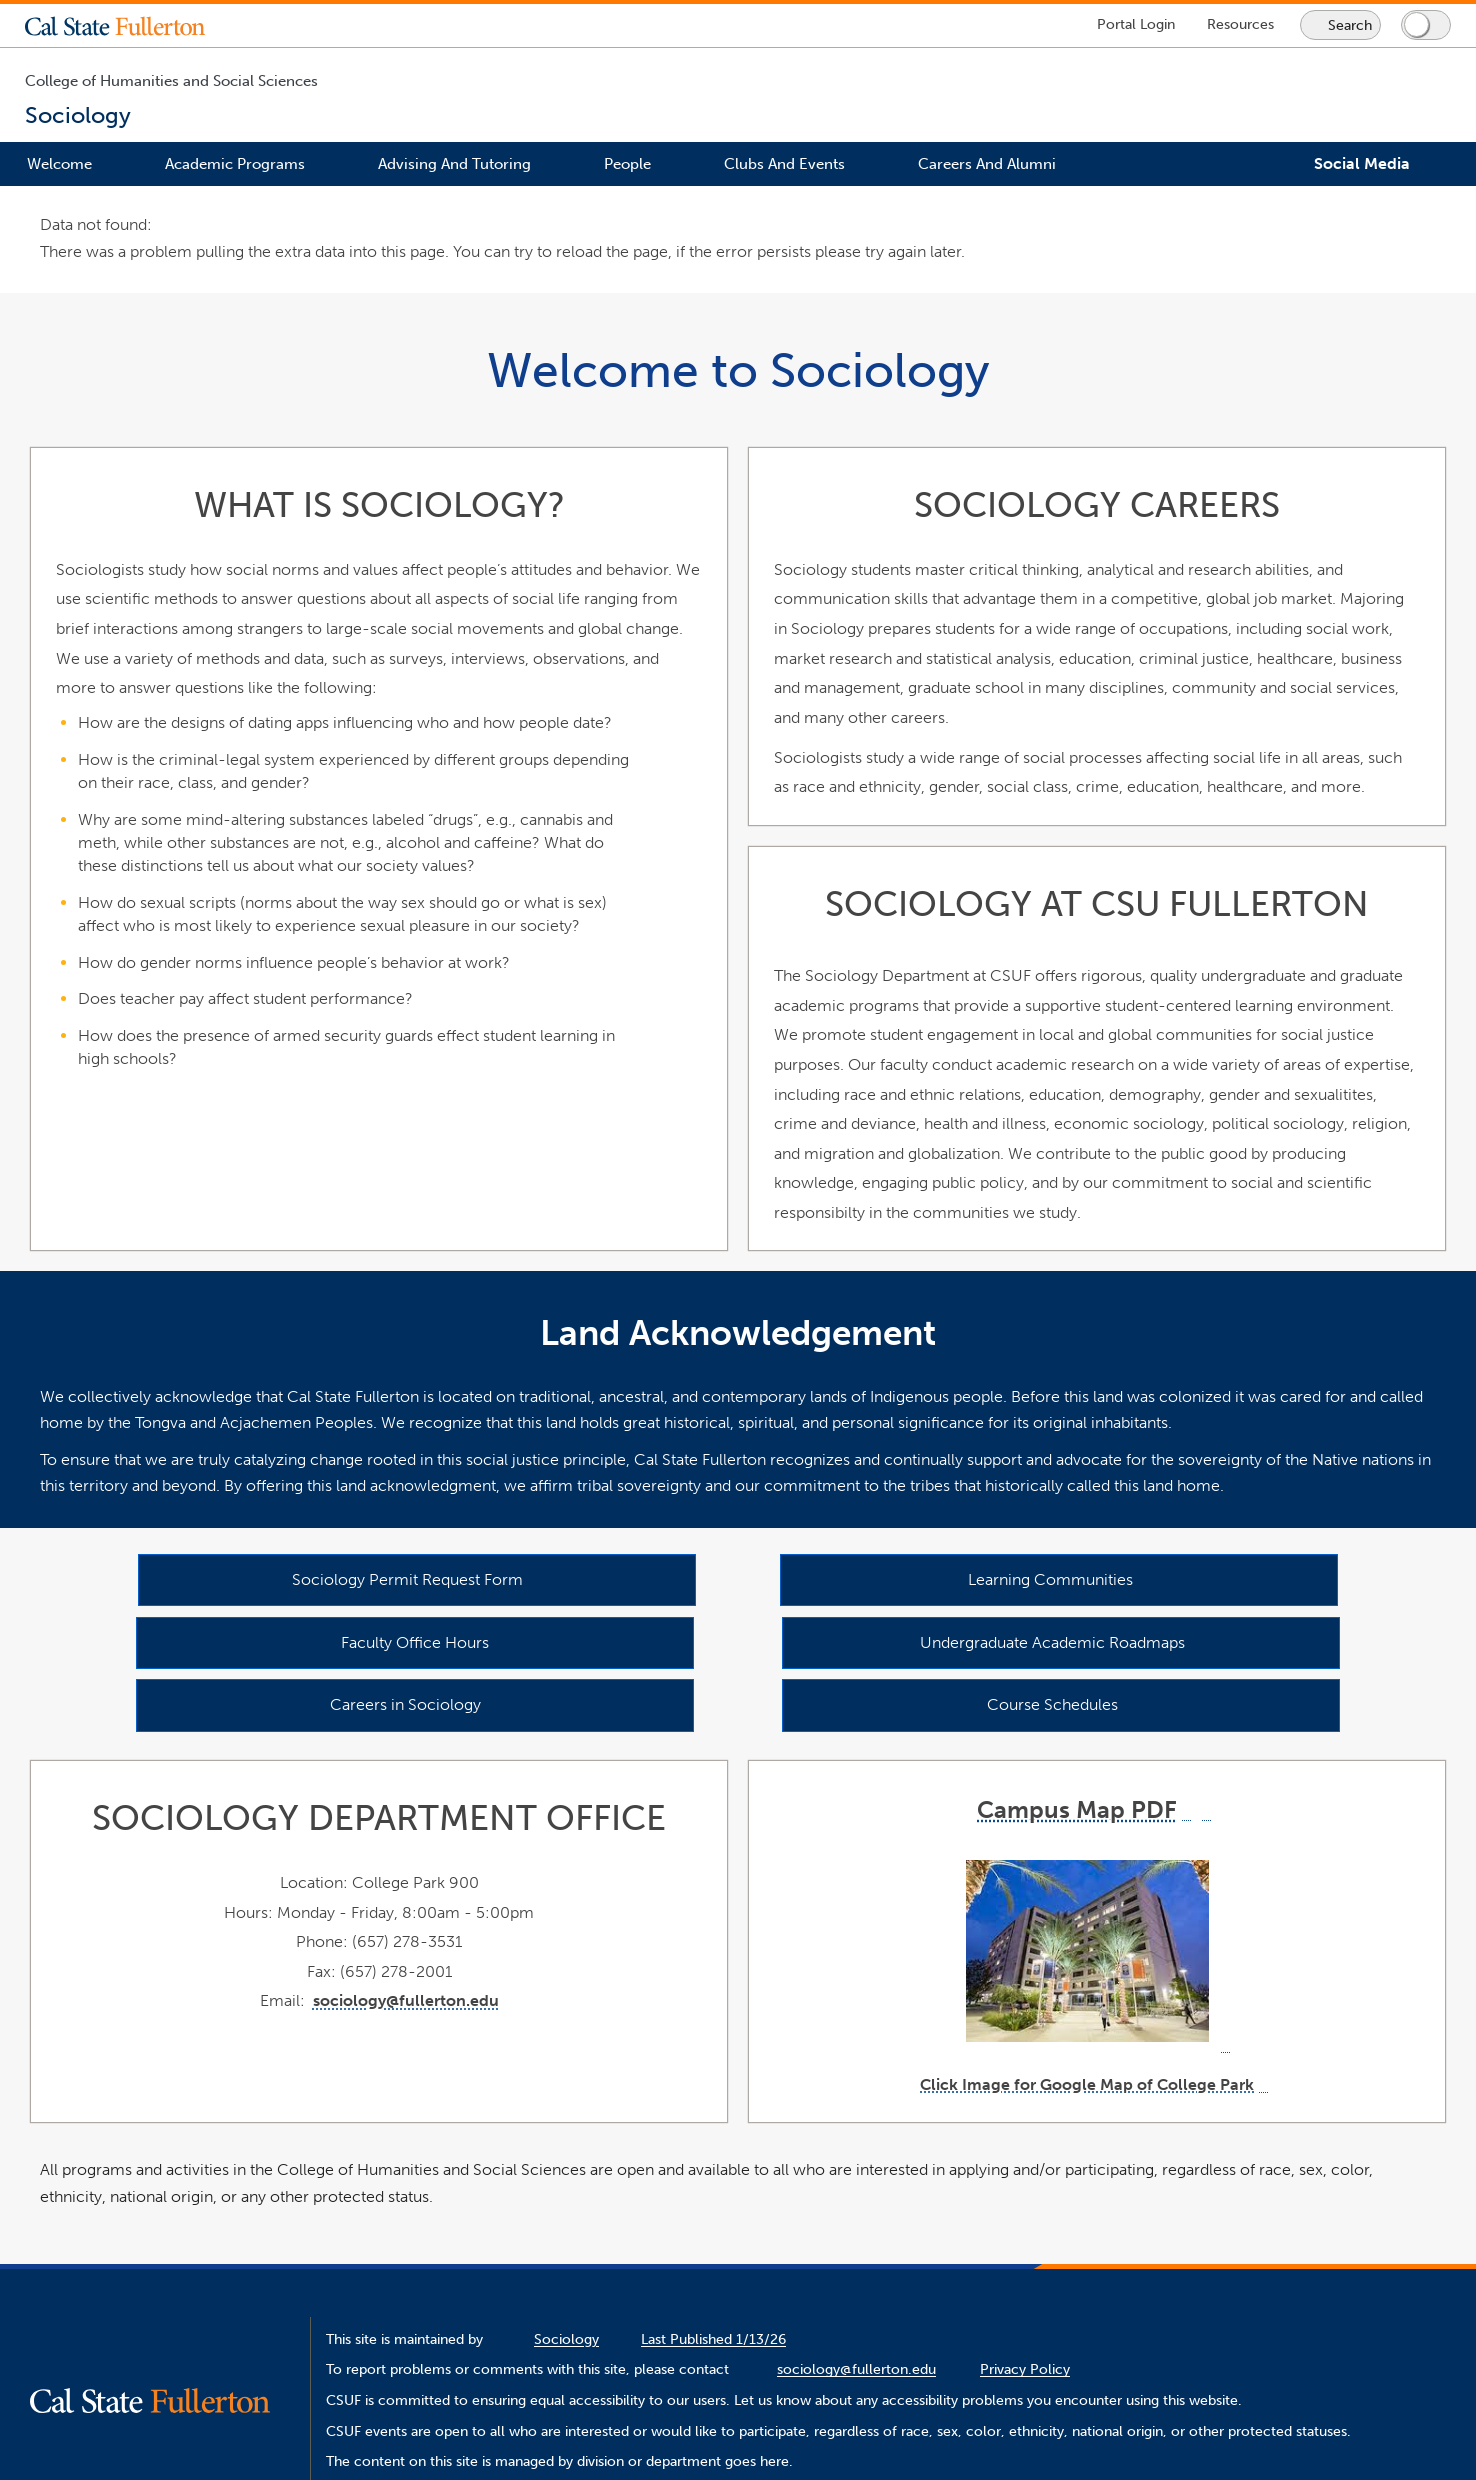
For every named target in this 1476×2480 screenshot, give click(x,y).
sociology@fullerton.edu (406, 2000)
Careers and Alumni (987, 164)
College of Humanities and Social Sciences (171, 81)
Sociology (566, 2339)
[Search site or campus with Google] (1340, 25)
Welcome (59, 164)
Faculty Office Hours (415, 1641)
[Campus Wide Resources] (1240, 24)
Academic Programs (235, 164)
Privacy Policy (1025, 2369)
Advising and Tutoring (454, 164)
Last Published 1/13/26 (713, 2339)
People (627, 164)
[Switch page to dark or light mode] (1426, 25)
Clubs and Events (784, 164)
